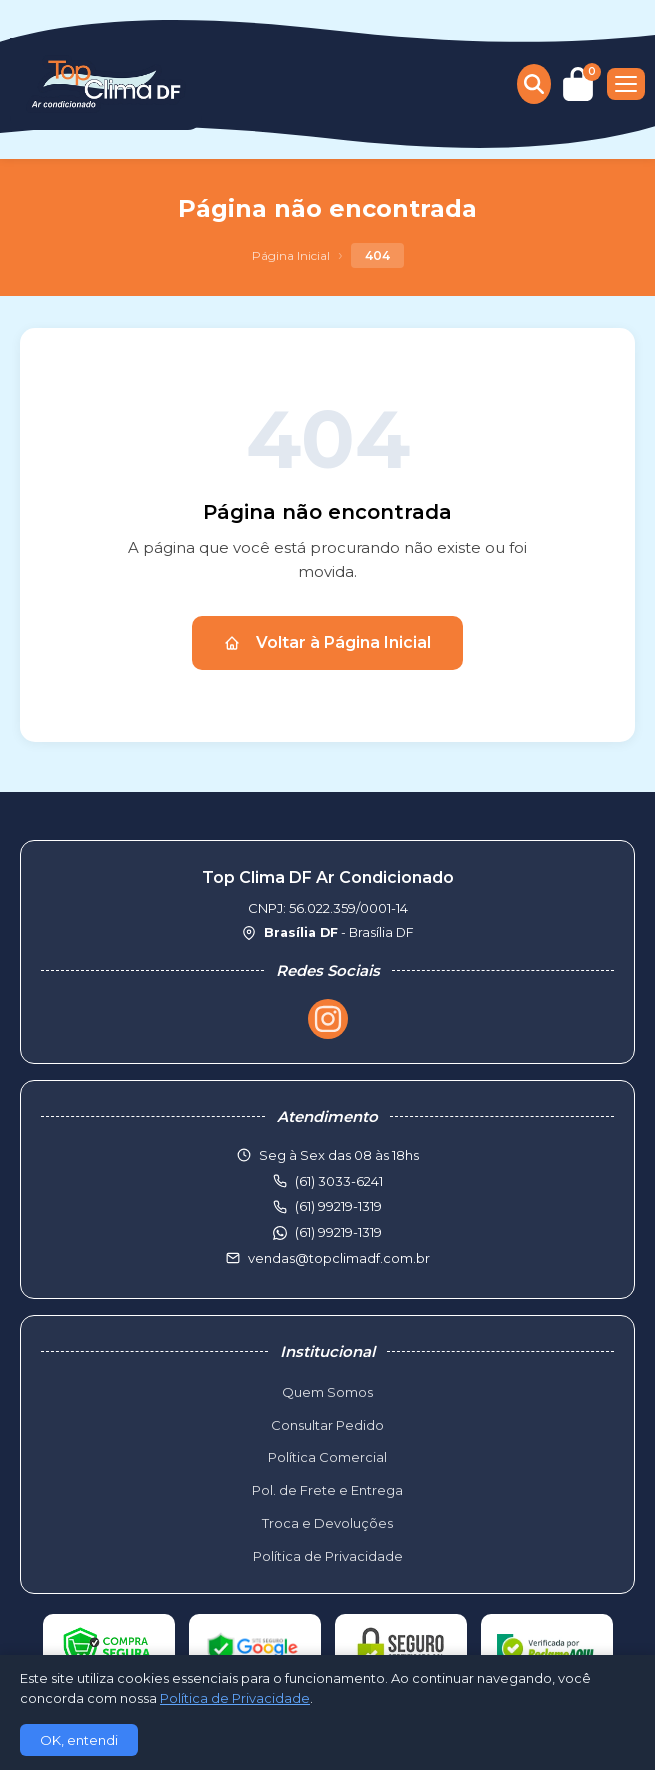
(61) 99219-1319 (338, 1232)
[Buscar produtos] (534, 84)
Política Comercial (327, 1457)
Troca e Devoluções (327, 1523)
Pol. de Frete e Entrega (327, 1490)
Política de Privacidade (328, 1556)
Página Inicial (291, 255)
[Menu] (626, 84)
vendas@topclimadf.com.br (339, 1258)
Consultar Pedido (327, 1425)
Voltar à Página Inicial (327, 642)
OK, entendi (79, 1740)
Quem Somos (327, 1392)
